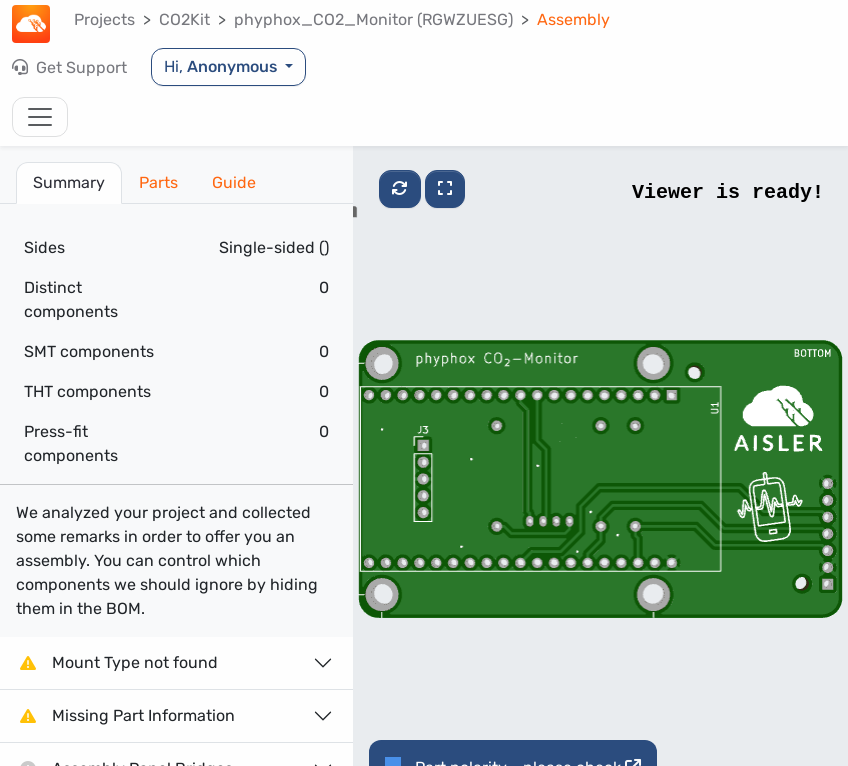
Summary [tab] (69, 182)
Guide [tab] (234, 182)
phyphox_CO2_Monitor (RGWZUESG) (373, 19)
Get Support (69, 67)
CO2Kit (184, 19)
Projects (104, 19)
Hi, (222, 66)
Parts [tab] (158, 182)
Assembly (573, 19)
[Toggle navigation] (40, 117)
